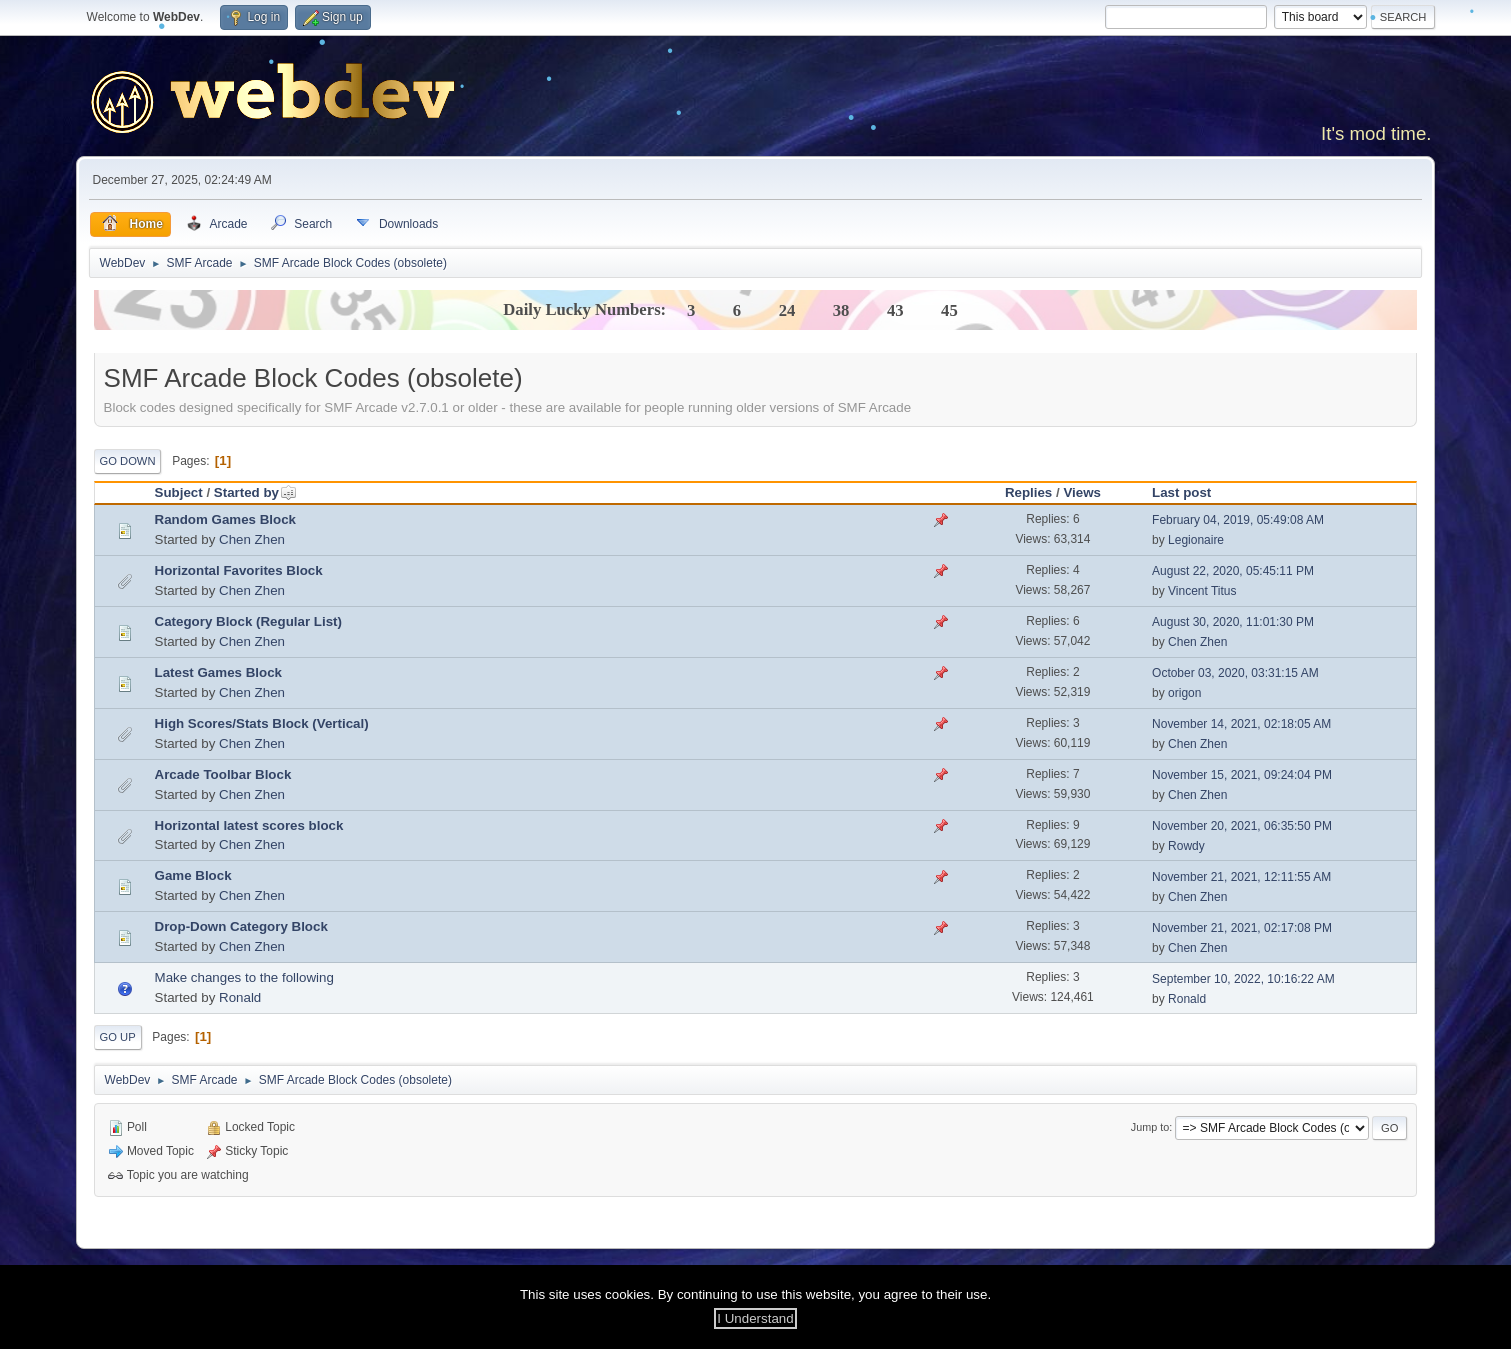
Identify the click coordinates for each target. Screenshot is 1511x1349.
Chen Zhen (252, 539)
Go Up (118, 1037)
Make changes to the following (244, 977)
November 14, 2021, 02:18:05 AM (1241, 724)
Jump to (1150, 1127)
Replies (1028, 492)
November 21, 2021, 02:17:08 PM (1242, 928)
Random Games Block (225, 519)
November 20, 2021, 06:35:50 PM (1242, 826)
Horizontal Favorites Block (239, 570)
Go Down (128, 461)
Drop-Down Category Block (241, 926)
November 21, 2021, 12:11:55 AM (1241, 877)
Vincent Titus (1202, 591)
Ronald (240, 997)
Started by (255, 492)
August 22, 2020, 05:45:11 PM (1233, 571)
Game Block (193, 875)
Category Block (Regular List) (248, 621)
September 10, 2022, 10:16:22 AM (1243, 979)
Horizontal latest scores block (249, 825)
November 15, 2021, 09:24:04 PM (1242, 775)
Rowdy (1186, 846)
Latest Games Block (218, 672)
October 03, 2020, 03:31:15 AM (1235, 673)
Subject (179, 492)
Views (1082, 492)
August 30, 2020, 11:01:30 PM (1233, 622)
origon (1184, 693)
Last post (1181, 492)
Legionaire (1196, 540)
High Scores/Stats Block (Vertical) (262, 723)
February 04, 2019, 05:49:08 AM (1238, 520)
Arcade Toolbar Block (223, 774)
